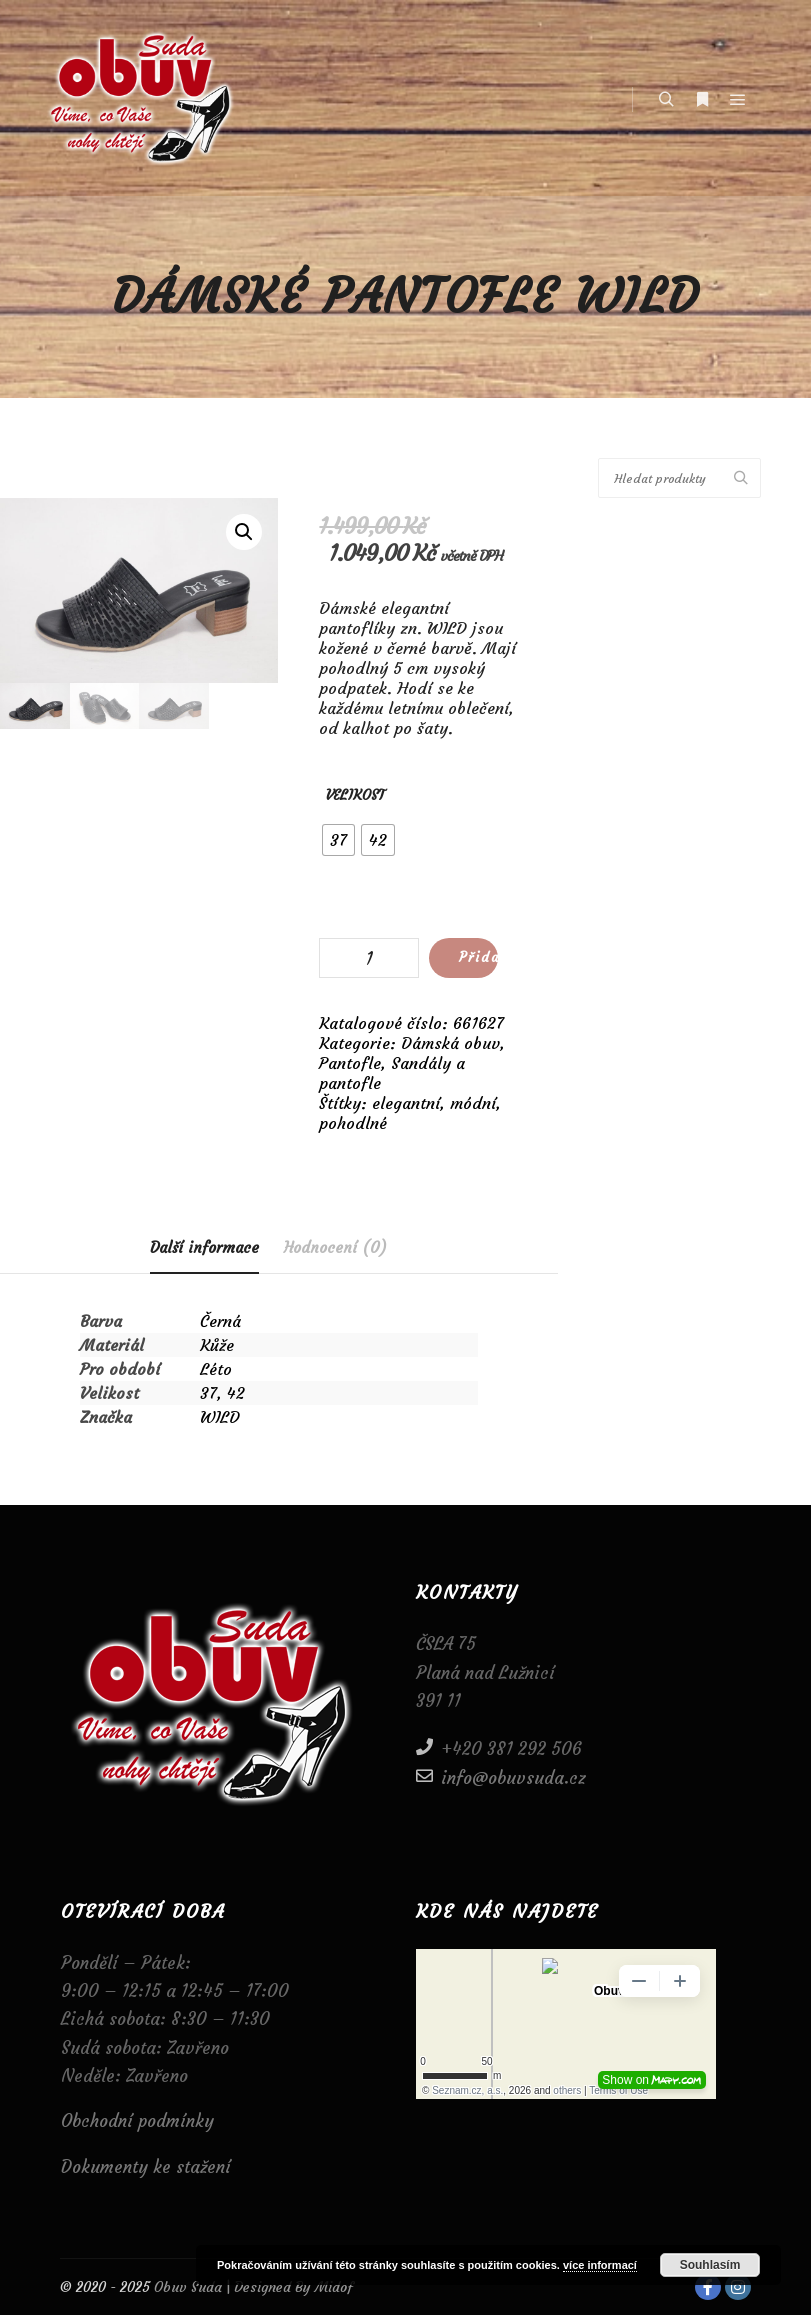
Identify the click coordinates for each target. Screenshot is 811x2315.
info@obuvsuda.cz (501, 1776)
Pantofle (350, 1063)
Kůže (217, 1345)
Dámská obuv (450, 1043)
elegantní (406, 1103)
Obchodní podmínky (137, 2121)
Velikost (355, 795)
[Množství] (369, 958)
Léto (216, 1369)
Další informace (204, 1247)
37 (208, 1393)
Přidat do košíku (478, 957)
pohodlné (353, 1123)
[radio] (338, 840)
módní (473, 1103)
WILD (220, 1417)
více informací (600, 2265)
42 (236, 1393)
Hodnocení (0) (335, 1247)
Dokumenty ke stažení (146, 2167)
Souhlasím (710, 2265)
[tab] (204, 1248)
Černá (220, 1321)
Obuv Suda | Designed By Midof (251, 2287)
